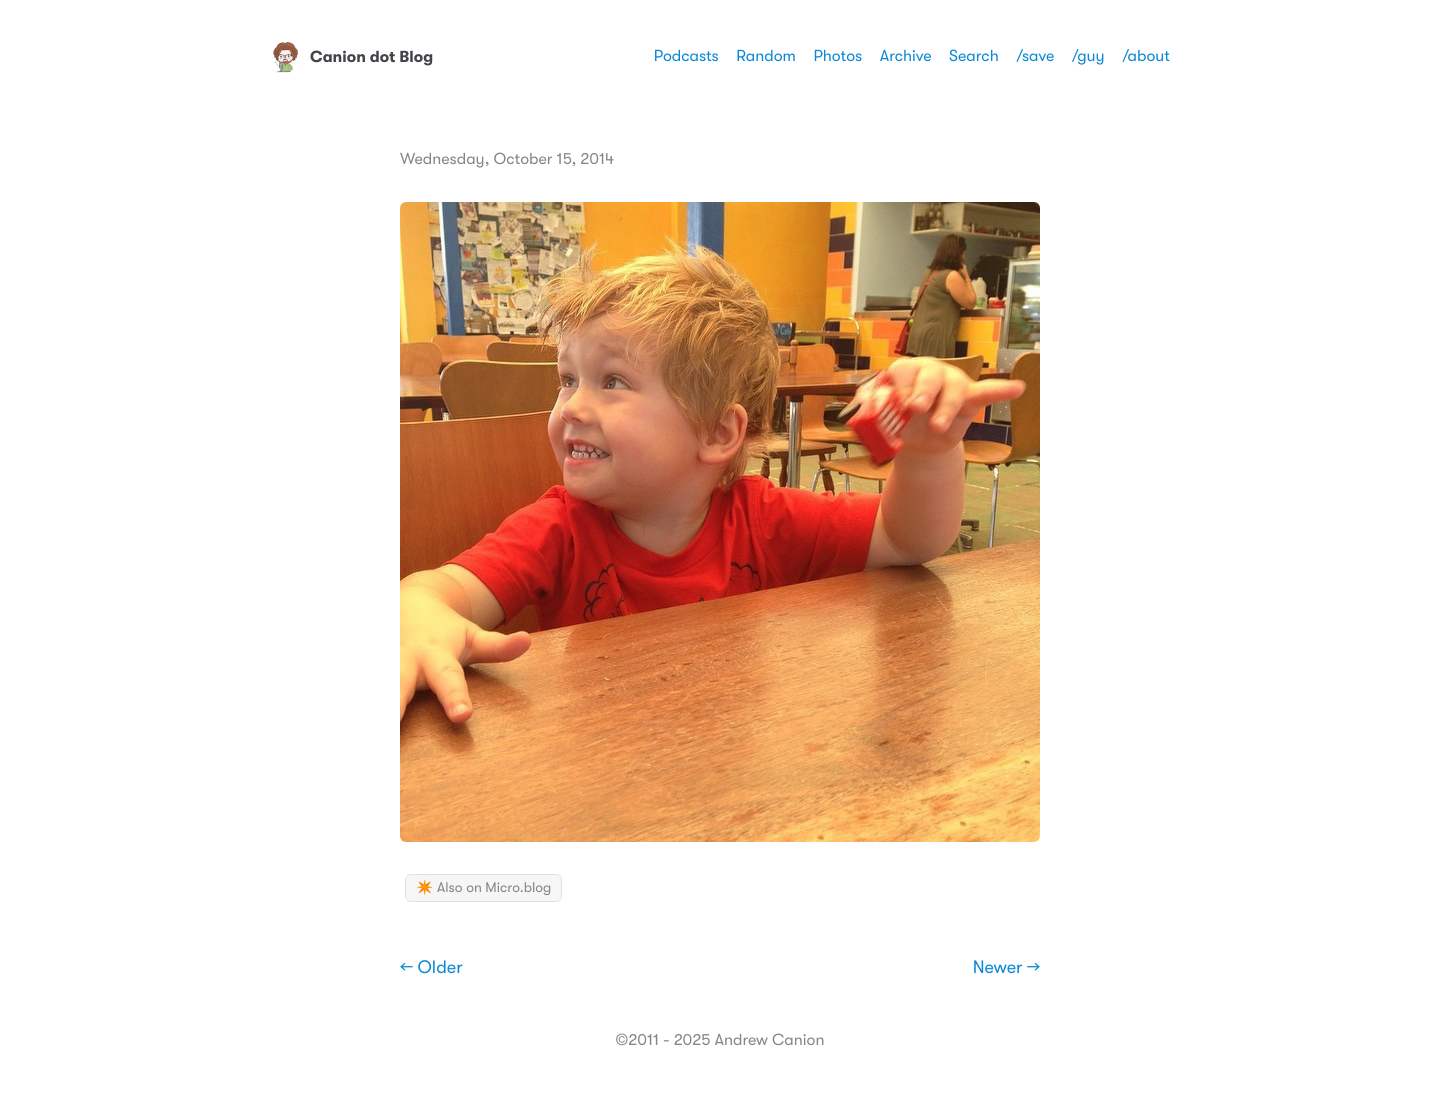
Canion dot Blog (351, 57)
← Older (431, 968)
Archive (906, 56)
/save (1035, 56)
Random (766, 56)
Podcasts (686, 56)
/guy (1088, 56)
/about (1146, 56)
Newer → (1006, 968)
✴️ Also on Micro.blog (483, 888)
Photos (837, 56)
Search (974, 56)
